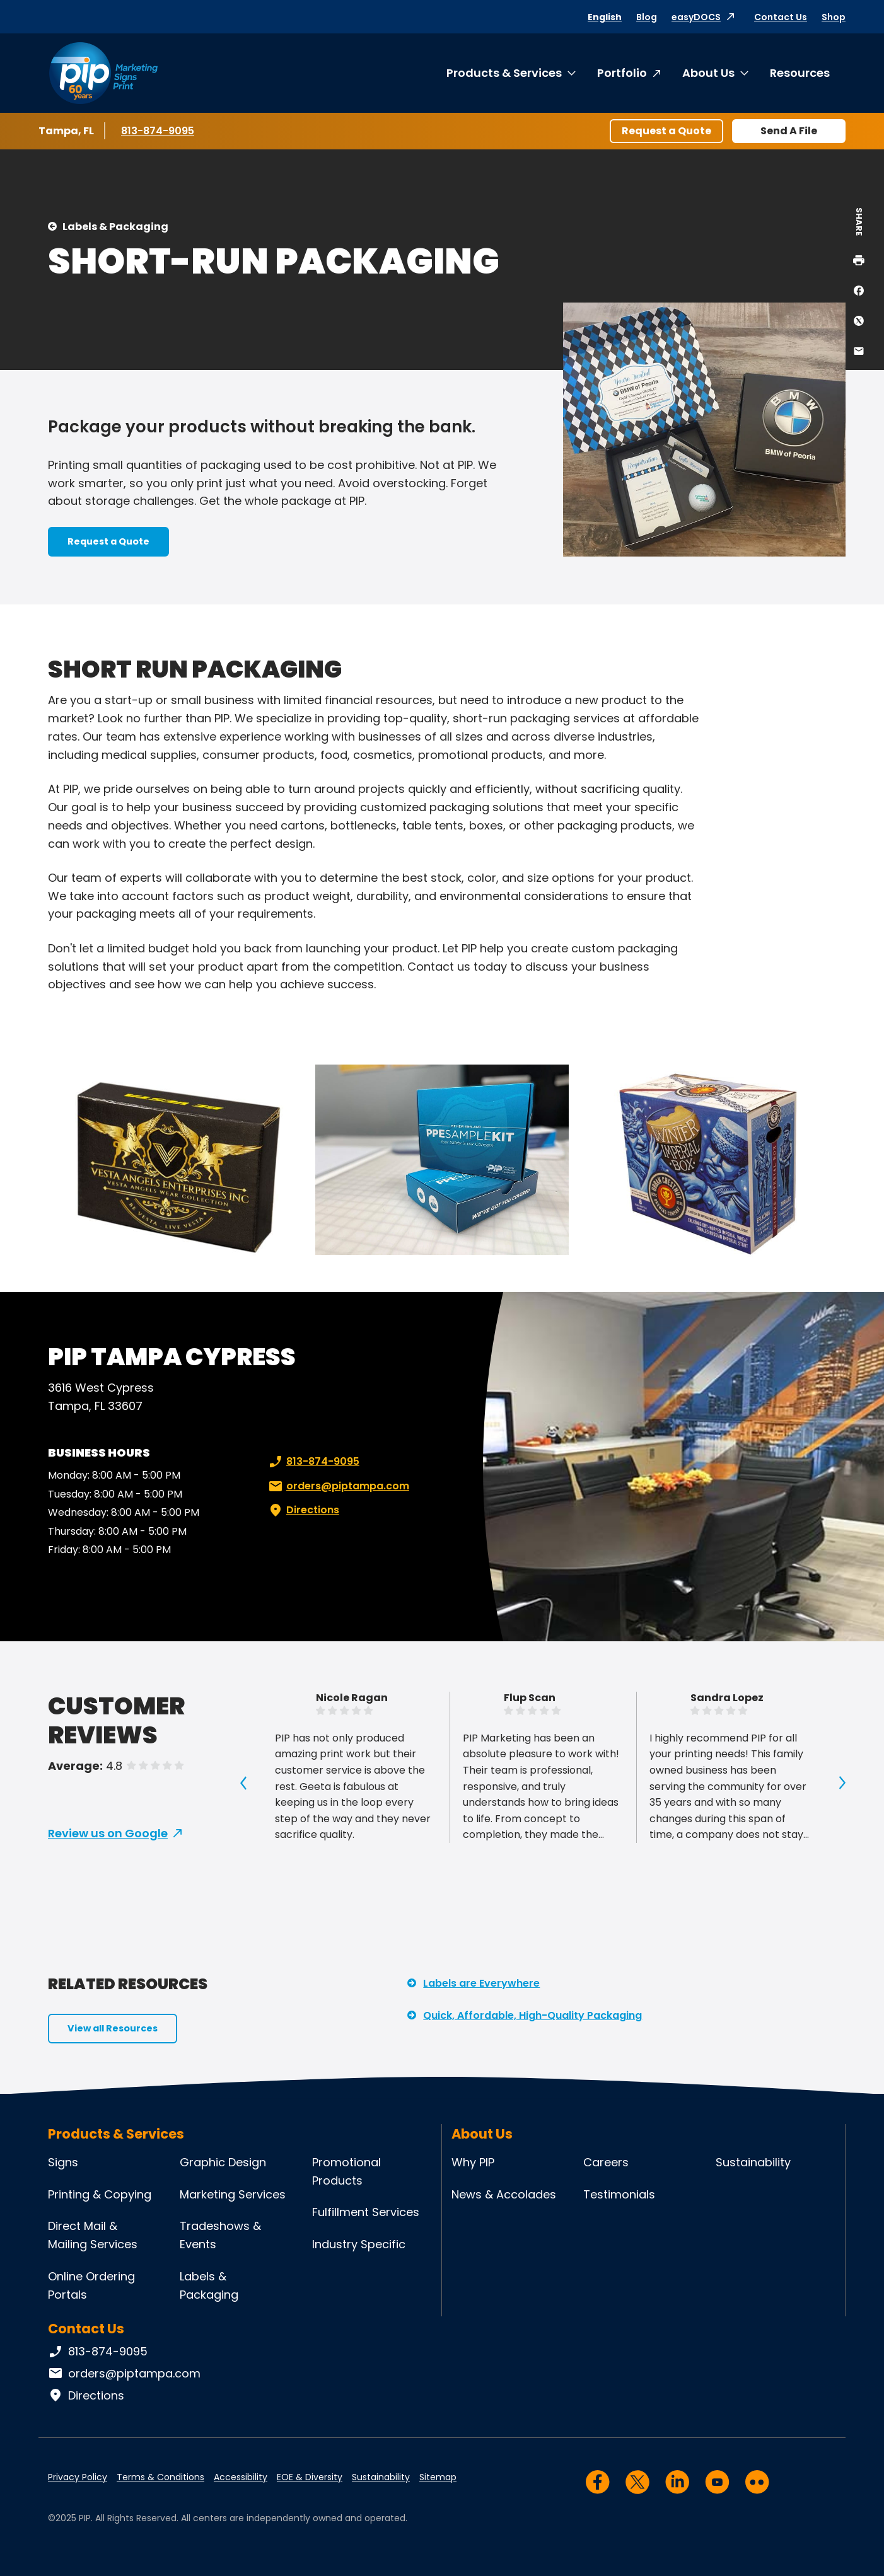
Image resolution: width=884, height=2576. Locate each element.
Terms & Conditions (160, 2477)
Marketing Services (233, 2194)
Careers (606, 2162)
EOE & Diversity (309, 2477)
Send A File (788, 131)
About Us (708, 73)
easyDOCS (696, 17)
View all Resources (112, 2028)
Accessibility (240, 2477)
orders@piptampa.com (337, 1486)
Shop (834, 17)
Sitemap (438, 2477)
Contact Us (780, 17)
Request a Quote (666, 131)
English (605, 17)
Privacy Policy (77, 2477)
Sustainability (753, 2162)
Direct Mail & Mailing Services (92, 2235)
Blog (646, 17)
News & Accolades (503, 2194)
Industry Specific (358, 2244)
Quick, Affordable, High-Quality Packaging (532, 2015)
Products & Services (504, 73)
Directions (302, 1510)
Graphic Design (223, 2162)
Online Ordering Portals (91, 2285)
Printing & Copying (99, 2194)
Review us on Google (108, 1833)
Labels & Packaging (115, 226)
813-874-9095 (158, 130)
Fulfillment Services (365, 2212)
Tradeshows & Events (220, 2235)
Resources (800, 73)
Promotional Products (346, 2171)
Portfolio (622, 73)
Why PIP (472, 2162)
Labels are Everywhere (481, 1983)
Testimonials (619, 2194)
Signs (63, 2162)
